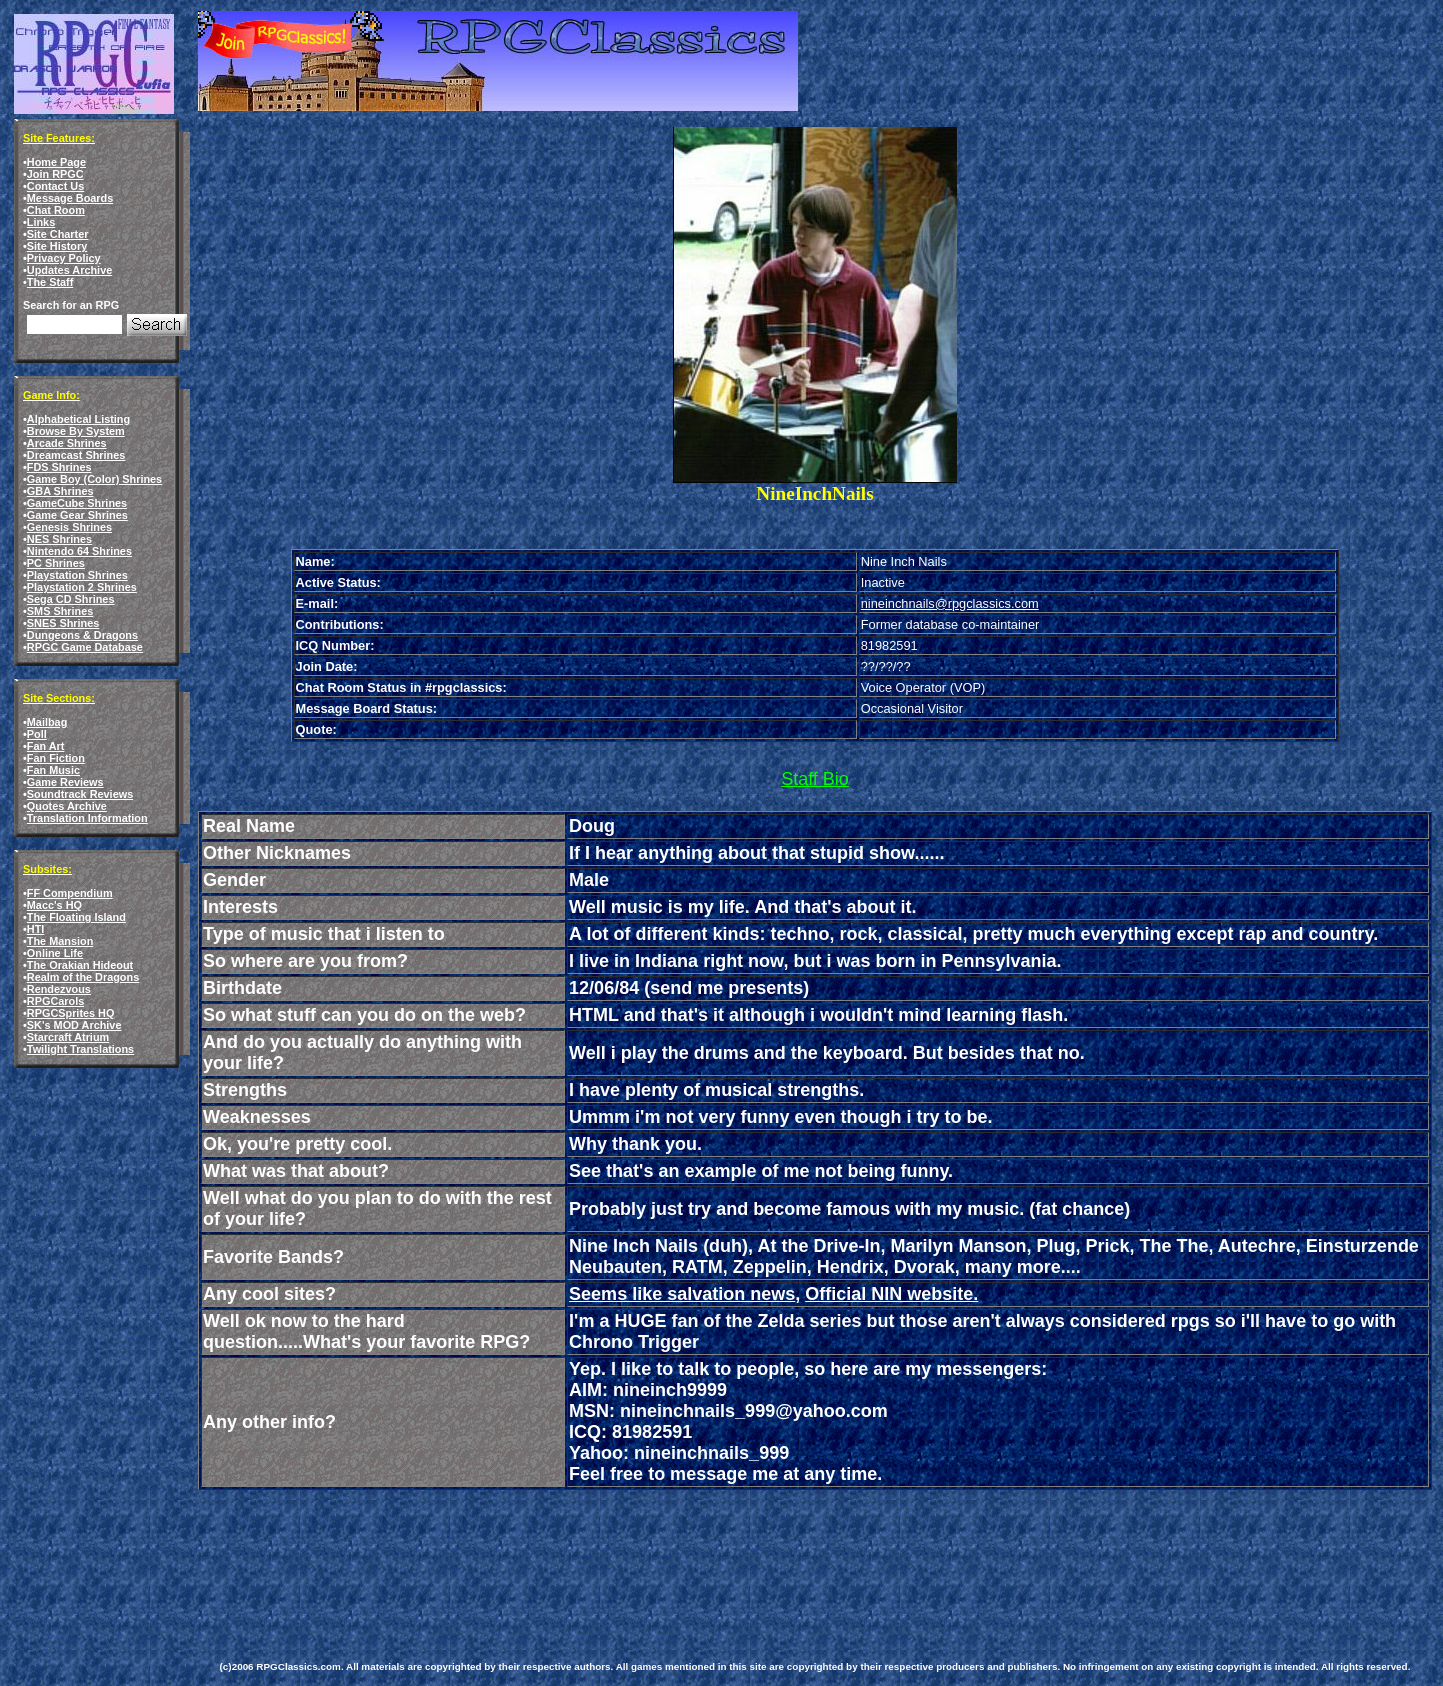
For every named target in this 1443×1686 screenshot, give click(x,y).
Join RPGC (55, 174)
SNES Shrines (63, 623)
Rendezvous (59, 989)
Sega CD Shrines (71, 599)
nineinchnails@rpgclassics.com (950, 603)
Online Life (55, 953)
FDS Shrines (59, 467)
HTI (36, 929)
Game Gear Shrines (77, 515)
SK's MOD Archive (74, 1025)
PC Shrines (56, 563)
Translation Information (87, 818)
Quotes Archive (67, 806)
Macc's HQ (54, 905)
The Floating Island (76, 917)
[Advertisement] (584, 1551)
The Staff (50, 282)
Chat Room (56, 210)
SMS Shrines (60, 611)
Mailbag (47, 722)
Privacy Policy (64, 258)
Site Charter (58, 234)
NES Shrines (59, 539)
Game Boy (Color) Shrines (94, 479)
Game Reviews (65, 782)
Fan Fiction (56, 758)
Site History (57, 246)
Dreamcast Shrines (76, 455)
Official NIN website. (891, 1294)
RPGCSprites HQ (71, 1013)
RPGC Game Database (85, 647)
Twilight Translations (80, 1049)
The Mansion (60, 941)
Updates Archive (69, 270)
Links (41, 222)
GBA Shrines (60, 491)
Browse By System (76, 431)
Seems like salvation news (682, 1294)
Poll (37, 734)
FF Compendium (70, 893)
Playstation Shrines (77, 575)
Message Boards (70, 198)
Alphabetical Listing (78, 419)
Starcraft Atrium (68, 1037)
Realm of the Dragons (83, 977)
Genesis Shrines (69, 527)
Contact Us (55, 186)
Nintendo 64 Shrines (79, 551)
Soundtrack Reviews (80, 794)
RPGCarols (55, 1001)
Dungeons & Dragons (82, 635)
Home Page (56, 162)
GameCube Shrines (77, 503)
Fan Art (46, 746)
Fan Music (53, 770)
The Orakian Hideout (80, 965)
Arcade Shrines (67, 443)
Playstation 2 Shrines (82, 587)
